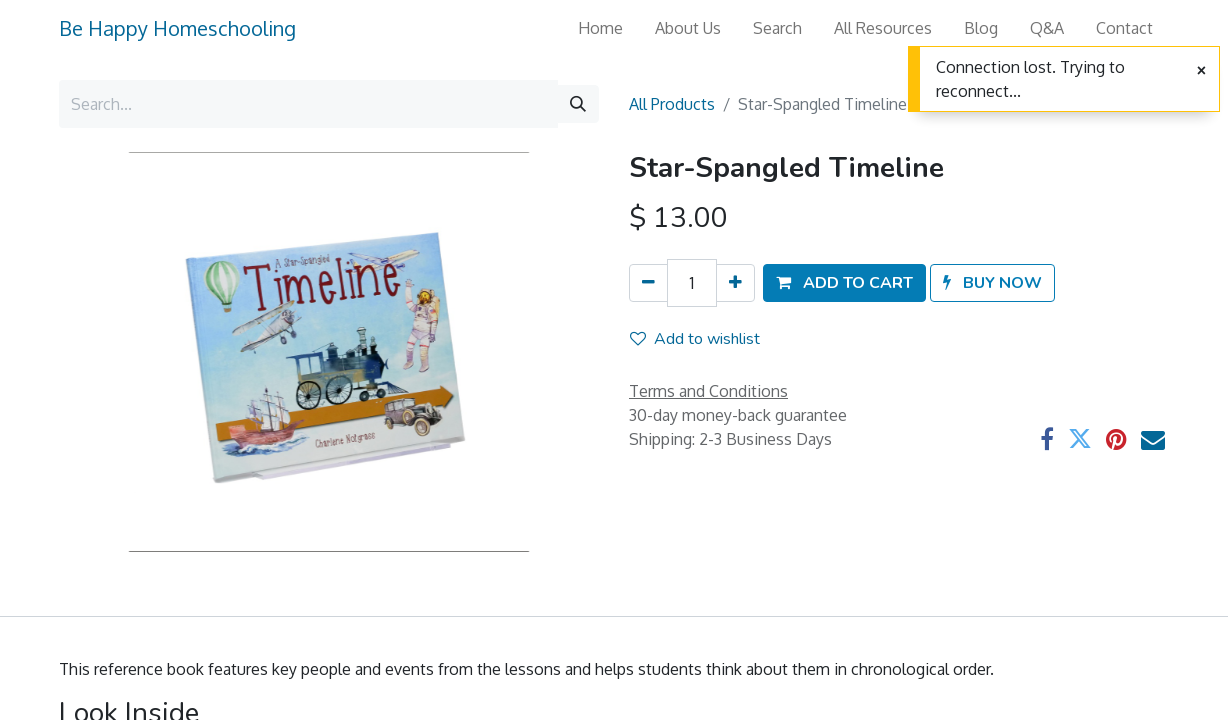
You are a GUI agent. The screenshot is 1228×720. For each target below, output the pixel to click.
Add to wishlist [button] (695, 339)
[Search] (578, 104)
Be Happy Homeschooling (177, 28)
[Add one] (735, 283)
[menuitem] (600, 28)
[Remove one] (648, 283)
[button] (844, 283)
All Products (672, 104)
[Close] (1201, 71)
